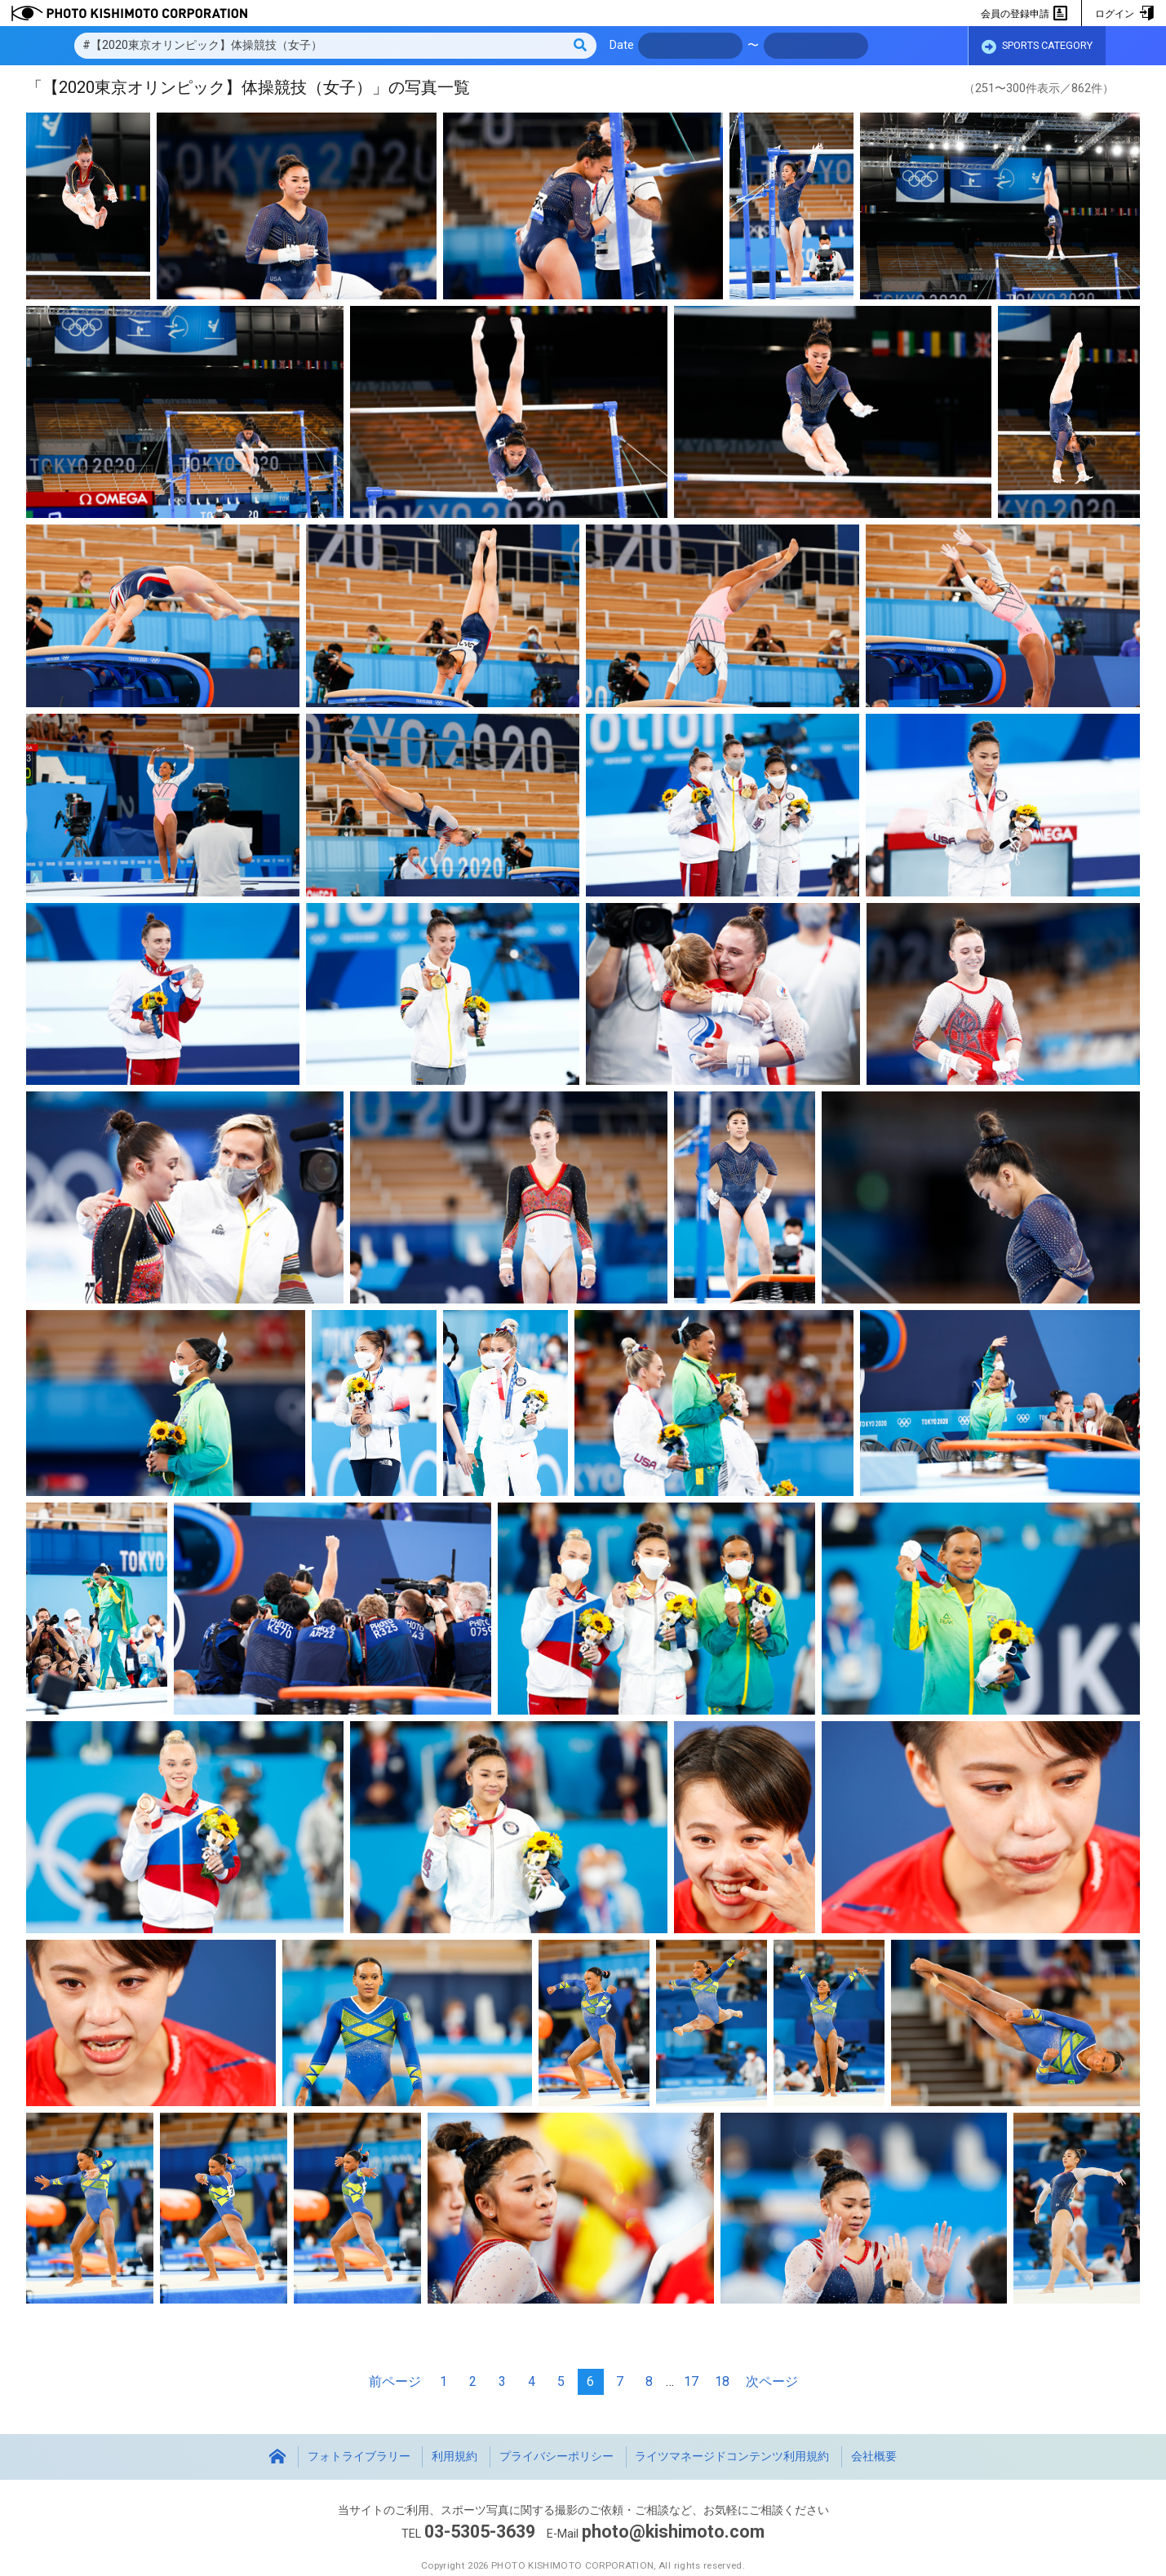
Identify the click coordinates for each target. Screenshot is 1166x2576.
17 (691, 2381)
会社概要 (874, 2456)
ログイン (1124, 14)
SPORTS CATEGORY (1037, 46)
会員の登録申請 (1024, 14)
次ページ (772, 2381)
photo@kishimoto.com (673, 2531)
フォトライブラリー (359, 2456)
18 (722, 2381)
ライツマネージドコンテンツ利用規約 (732, 2456)
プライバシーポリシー (556, 2456)
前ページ (395, 2381)
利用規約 (454, 2456)
